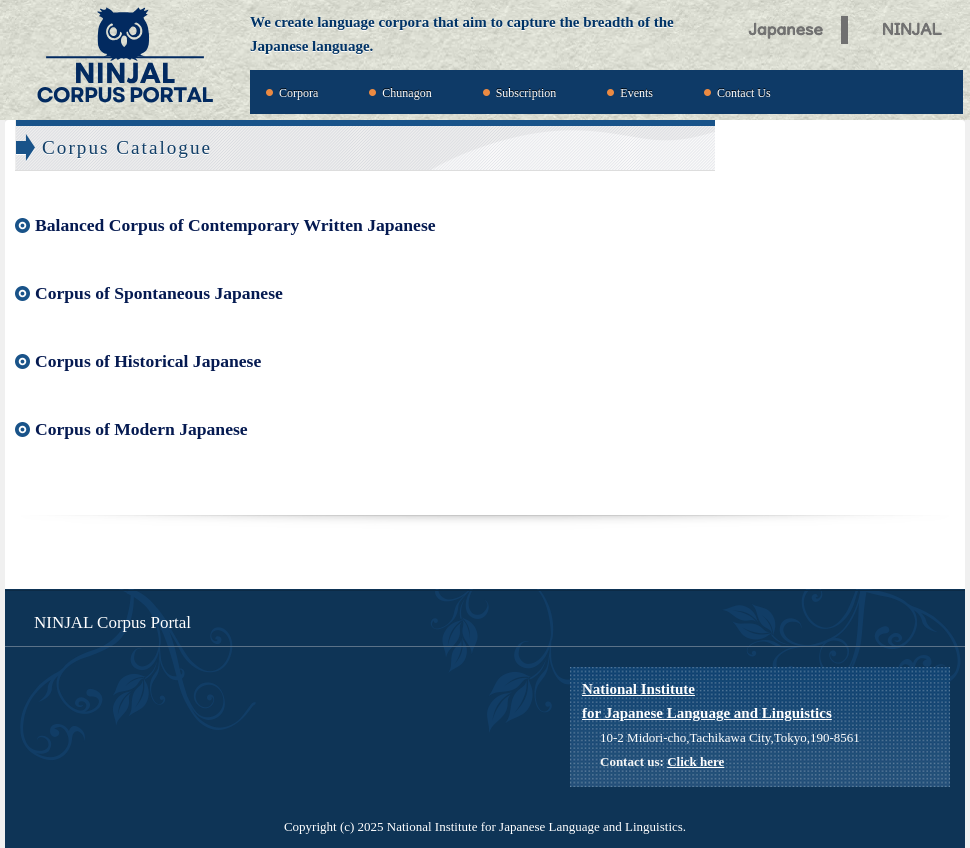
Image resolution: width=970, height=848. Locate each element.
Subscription (526, 93)
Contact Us (744, 93)
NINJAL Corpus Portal (125, 57)
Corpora (298, 93)
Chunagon (406, 93)
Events (636, 93)
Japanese (786, 27)
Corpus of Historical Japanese (148, 361)
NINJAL (917, 27)
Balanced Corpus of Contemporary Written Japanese (235, 225)
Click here (695, 761)
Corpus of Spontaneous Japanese (159, 293)
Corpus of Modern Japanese (141, 429)
